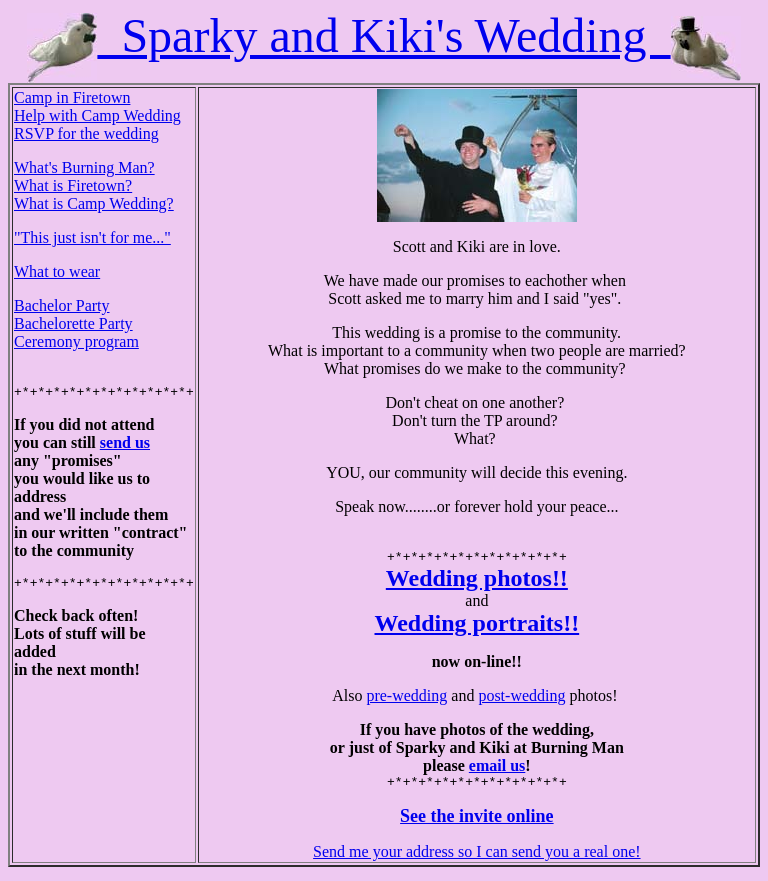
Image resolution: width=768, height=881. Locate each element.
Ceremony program (76, 341)
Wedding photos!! (477, 581)
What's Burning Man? (84, 167)
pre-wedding (406, 698)
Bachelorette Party (73, 323)
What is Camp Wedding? (94, 203)
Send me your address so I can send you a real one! (476, 857)
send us (125, 445)
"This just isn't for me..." (92, 237)
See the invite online (477, 822)
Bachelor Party (62, 305)
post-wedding (521, 698)
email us (497, 768)
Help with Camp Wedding (97, 115)
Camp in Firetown (72, 97)
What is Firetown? (73, 185)
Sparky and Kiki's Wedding (383, 35)
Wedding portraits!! (477, 626)
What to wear (57, 271)
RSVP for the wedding (86, 133)
